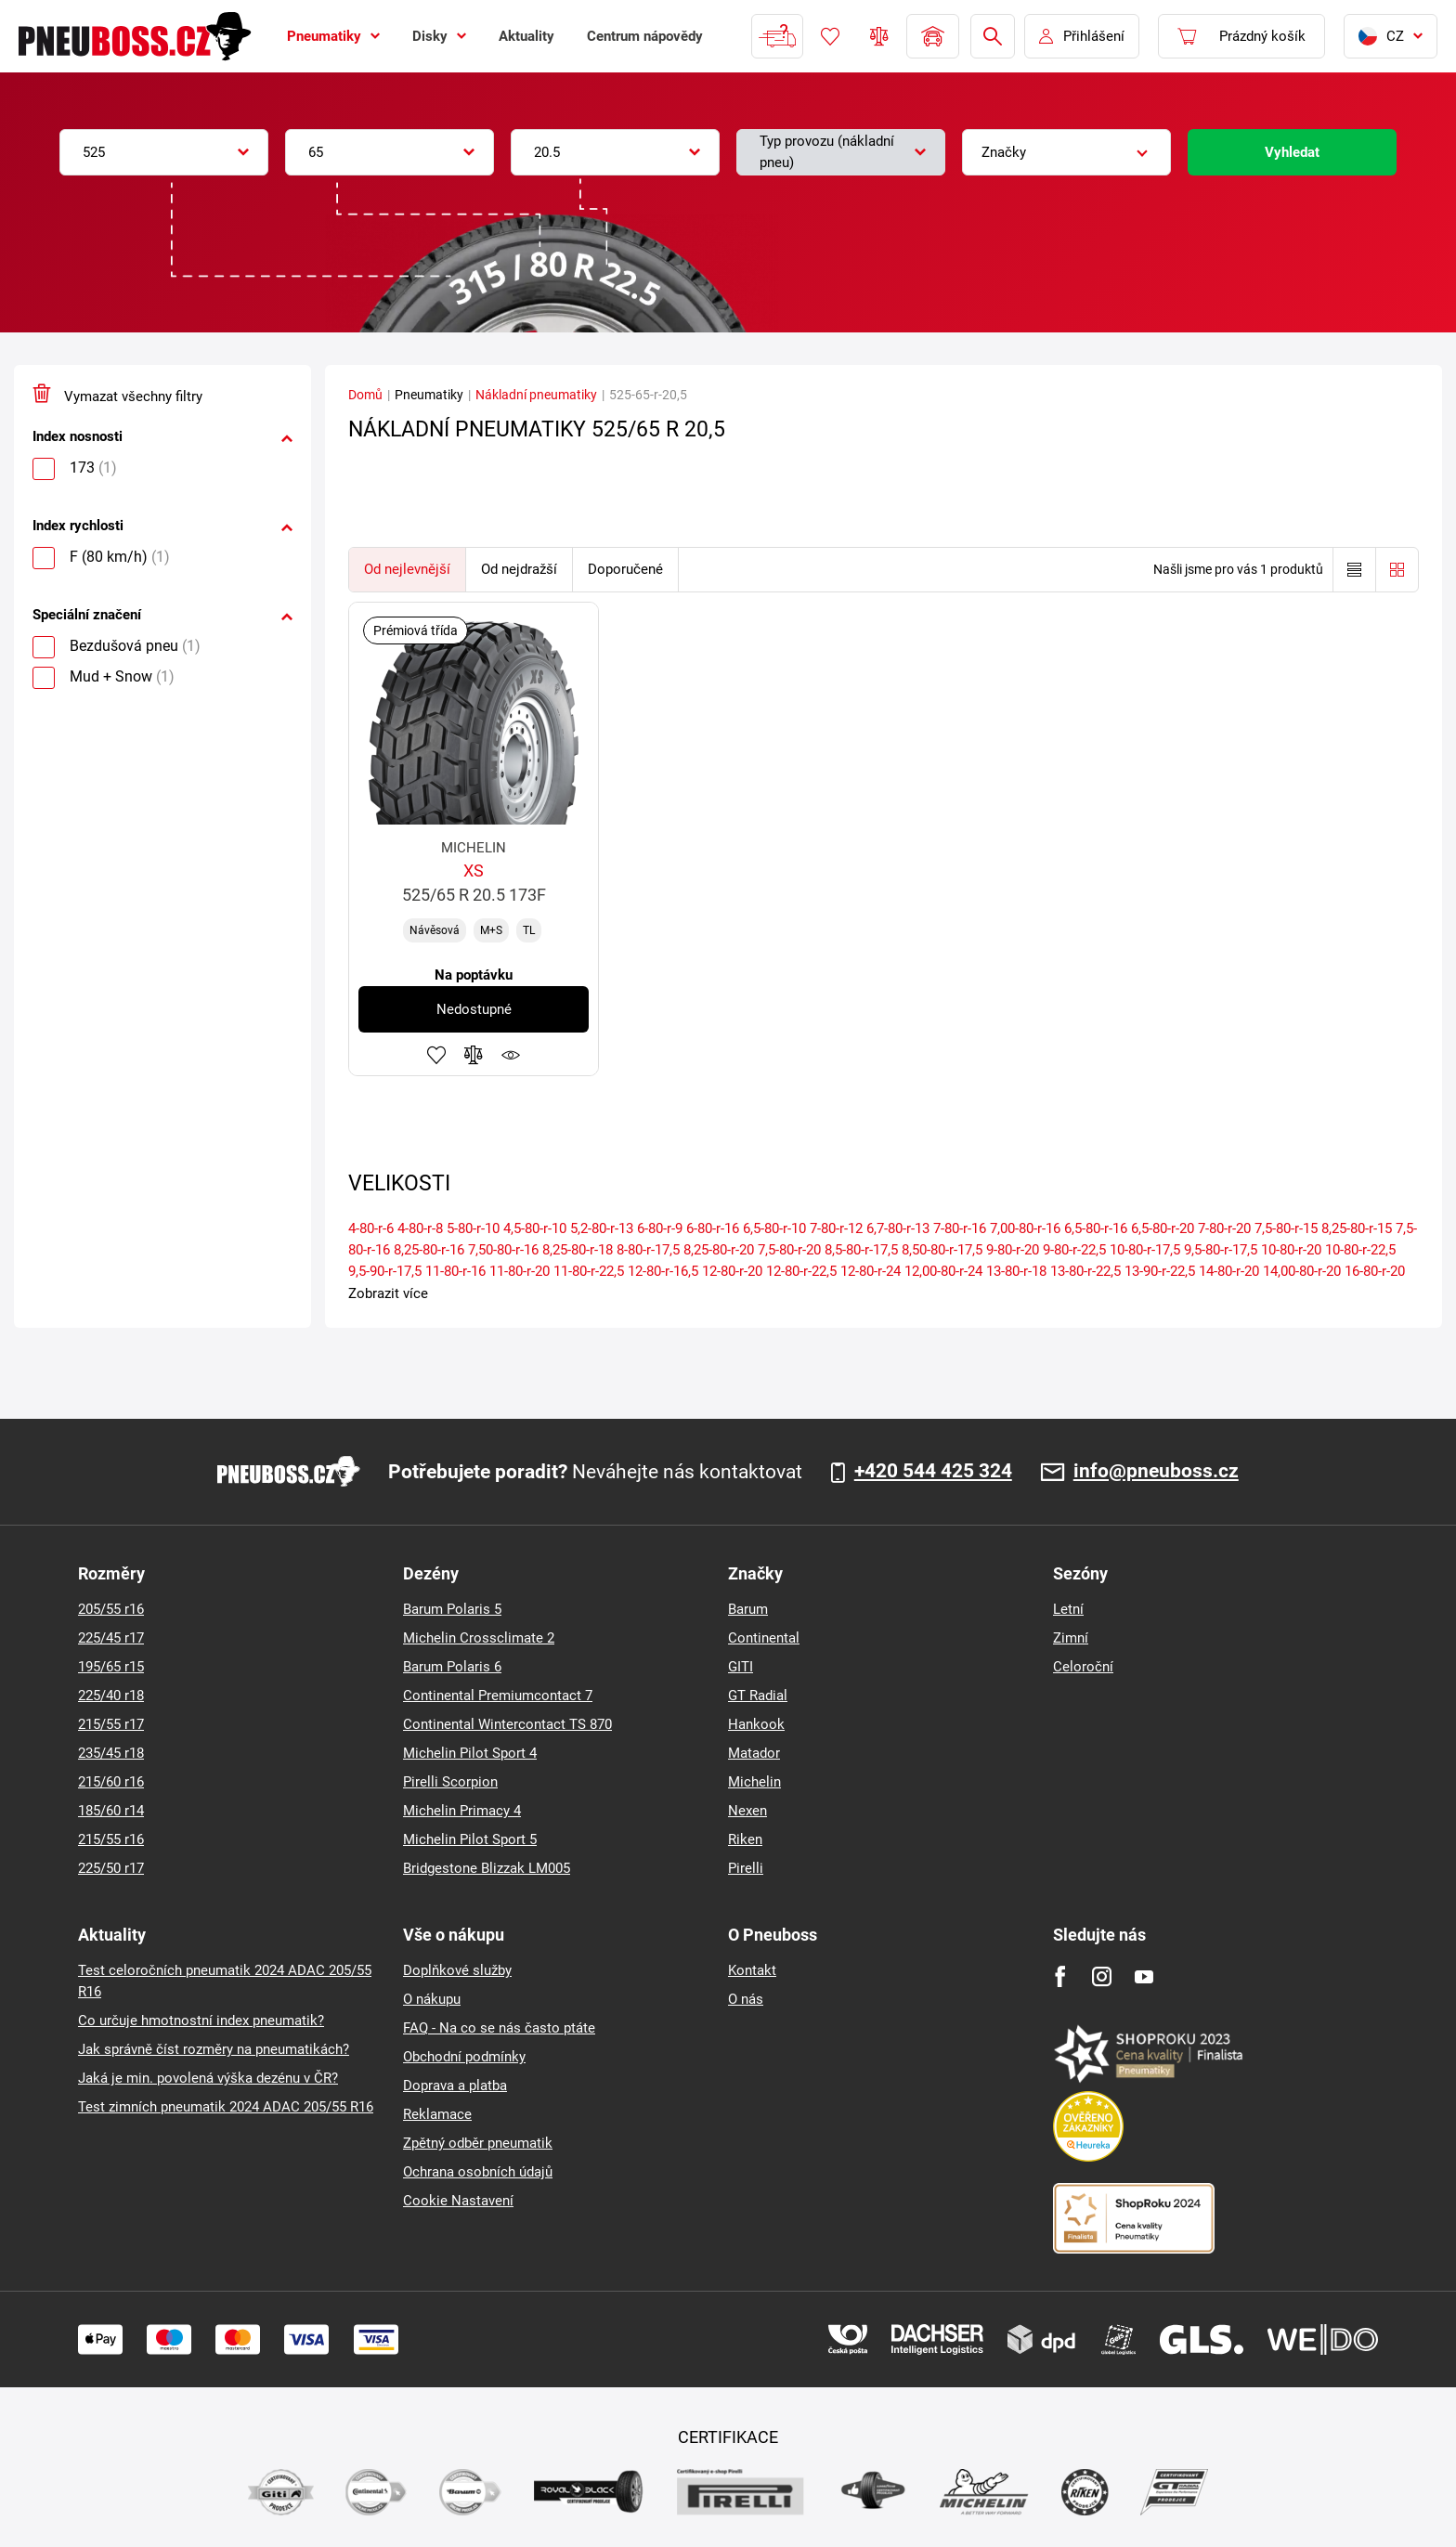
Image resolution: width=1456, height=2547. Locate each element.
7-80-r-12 (836, 1228)
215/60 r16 (111, 1782)
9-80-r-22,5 (1074, 1249)
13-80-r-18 (1016, 1271)
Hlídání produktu (510, 1055)
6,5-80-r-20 (1162, 1228)
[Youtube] (1143, 1976)
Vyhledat (1292, 152)
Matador (754, 1753)
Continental (764, 1638)
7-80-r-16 (959, 1228)
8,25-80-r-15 (1356, 1228)
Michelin (754, 1782)
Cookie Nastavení (458, 2200)
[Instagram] (1102, 1976)
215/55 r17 (111, 1724)
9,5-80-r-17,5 (1220, 1249)
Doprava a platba (455, 2085)
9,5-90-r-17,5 (385, 1271)
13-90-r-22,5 (1159, 1271)
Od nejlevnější (407, 569)
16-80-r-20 (1375, 1271)
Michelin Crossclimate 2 (478, 1638)
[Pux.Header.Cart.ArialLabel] (1241, 36)
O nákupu (432, 1999)
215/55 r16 (111, 1839)
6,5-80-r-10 (774, 1228)
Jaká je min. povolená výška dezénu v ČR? (208, 2078)
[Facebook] (1060, 1976)
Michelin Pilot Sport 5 (470, 1839)
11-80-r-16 (455, 1271)
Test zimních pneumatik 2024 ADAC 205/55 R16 (225, 2107)
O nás (745, 1999)
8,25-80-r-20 (718, 1249)
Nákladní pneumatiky (536, 394)
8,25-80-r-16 (429, 1249)
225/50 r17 (111, 1868)
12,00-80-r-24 (943, 1271)
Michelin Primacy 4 (462, 1810)
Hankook (756, 1724)
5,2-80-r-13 (601, 1228)
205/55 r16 (111, 1609)
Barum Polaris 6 (452, 1666)
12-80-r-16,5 (663, 1271)
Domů (365, 394)
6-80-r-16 (712, 1228)
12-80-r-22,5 (801, 1271)
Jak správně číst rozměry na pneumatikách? (213, 2049)
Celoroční (1083, 1666)
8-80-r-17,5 (648, 1249)
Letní (1068, 1609)
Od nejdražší (519, 569)
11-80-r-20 (519, 1271)
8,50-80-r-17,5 (942, 1249)
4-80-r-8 (420, 1228)
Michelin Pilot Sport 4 (470, 1753)
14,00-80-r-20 (1302, 1271)
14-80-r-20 (1229, 1271)
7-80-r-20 (1224, 1228)
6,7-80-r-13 (898, 1228)
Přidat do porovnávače (473, 1055)
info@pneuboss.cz (1156, 1472)
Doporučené (625, 569)
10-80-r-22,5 (1360, 1249)
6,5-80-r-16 (1095, 1228)
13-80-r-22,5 (1085, 1271)
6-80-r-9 (659, 1228)
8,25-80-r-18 (577, 1249)
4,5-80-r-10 (534, 1228)
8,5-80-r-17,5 (861, 1249)
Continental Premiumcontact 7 (497, 1695)
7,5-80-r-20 (789, 1249)
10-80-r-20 (1291, 1249)
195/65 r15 (111, 1666)
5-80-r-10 (473, 1228)
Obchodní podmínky (464, 2056)
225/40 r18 (111, 1695)
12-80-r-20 (732, 1271)
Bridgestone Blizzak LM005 (486, 1868)
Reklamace (437, 2114)
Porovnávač (879, 36)
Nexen (747, 1810)
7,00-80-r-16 (1025, 1228)
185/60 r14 (111, 1810)
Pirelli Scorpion (450, 1782)
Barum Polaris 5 (452, 1609)
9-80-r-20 (1012, 1249)
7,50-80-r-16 (503, 1249)
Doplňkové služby (457, 1970)
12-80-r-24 (870, 1271)
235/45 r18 (111, 1753)
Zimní (1070, 1638)
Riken (745, 1839)
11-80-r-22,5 (588, 1271)
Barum (748, 1609)
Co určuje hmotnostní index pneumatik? (201, 2020)
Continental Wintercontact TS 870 (507, 1724)
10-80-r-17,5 (1145, 1249)
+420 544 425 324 (933, 1472)
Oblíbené (830, 36)
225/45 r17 (111, 1638)
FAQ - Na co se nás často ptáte (499, 2028)
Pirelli (745, 1868)
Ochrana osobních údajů (477, 2172)
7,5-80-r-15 (1286, 1228)
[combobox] (163, 152)
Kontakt (752, 1970)
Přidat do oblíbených (436, 1055)
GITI (740, 1666)
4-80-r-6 (371, 1228)
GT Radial (757, 1695)
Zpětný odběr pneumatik (477, 2143)
